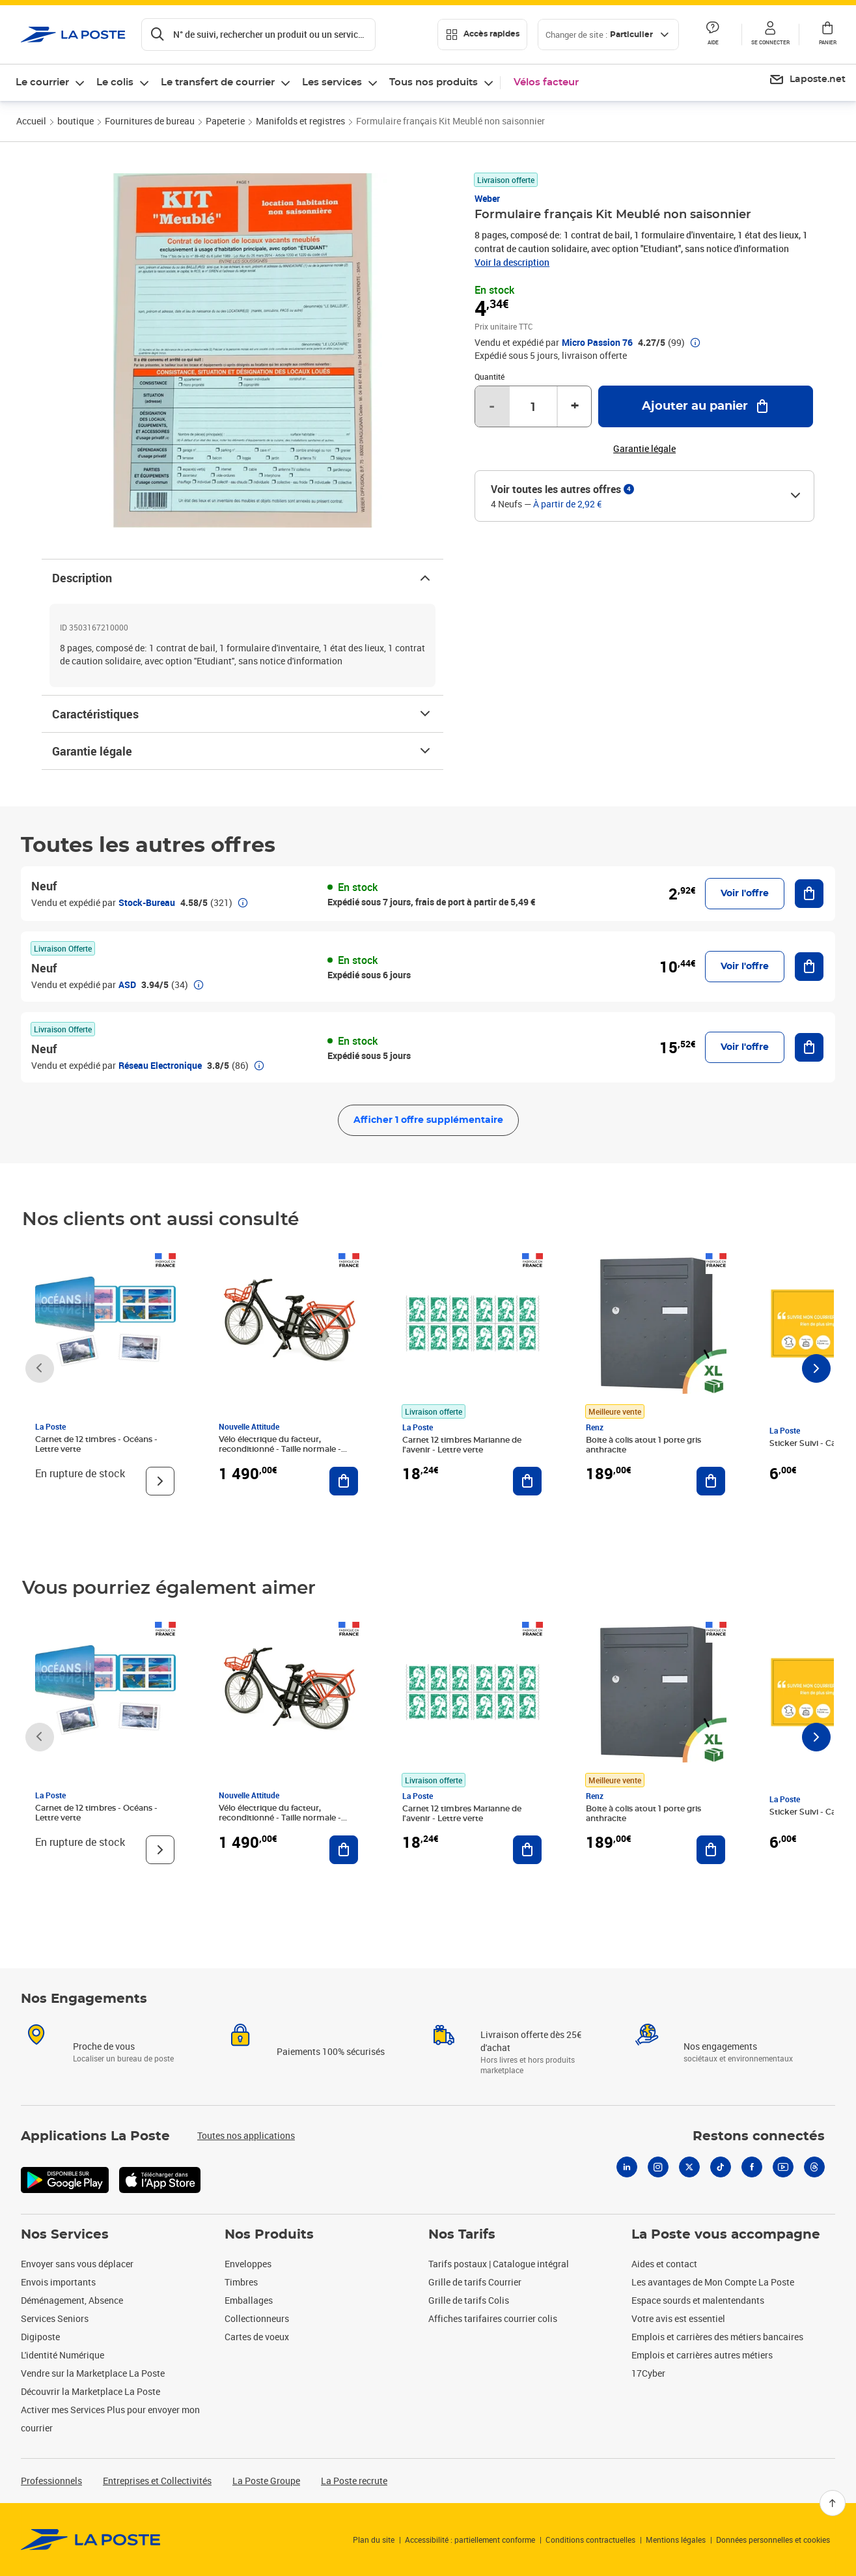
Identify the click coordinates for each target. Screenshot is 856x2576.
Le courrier (42, 82)
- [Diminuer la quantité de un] (492, 406)
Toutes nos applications (246, 2135)
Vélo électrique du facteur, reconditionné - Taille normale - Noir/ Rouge (280, 1449)
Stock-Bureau (146, 902)
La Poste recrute (354, 2480)
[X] (689, 2167)
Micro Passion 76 (597, 342)
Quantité (489, 376)
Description (242, 578)
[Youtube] (783, 2167)
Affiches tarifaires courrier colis (492, 2318)
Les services (332, 82)
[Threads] (814, 2167)
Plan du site (373, 2539)
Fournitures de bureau (150, 121)
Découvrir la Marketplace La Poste (90, 2391)
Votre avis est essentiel (678, 2318)
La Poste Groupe (266, 2480)
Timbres (241, 2282)
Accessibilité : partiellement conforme (470, 2539)
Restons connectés (759, 2136)
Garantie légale (242, 751)
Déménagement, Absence (72, 2300)
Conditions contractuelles (590, 2539)
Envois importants (58, 2282)
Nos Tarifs (461, 2234)
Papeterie (225, 121)
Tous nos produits (433, 82)
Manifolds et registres (300, 121)
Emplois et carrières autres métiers (702, 2355)
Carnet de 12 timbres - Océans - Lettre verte (96, 1444)
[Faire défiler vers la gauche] (39, 1368)
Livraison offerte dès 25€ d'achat (530, 2041)
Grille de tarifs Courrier (474, 2282)
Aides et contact (664, 2264)
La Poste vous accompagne (725, 2234)
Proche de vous (104, 2046)
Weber (487, 198)
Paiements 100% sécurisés (331, 2051)
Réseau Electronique (160, 1065)
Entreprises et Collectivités (157, 2480)
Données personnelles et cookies (773, 2539)
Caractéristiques (242, 714)
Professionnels (51, 2480)
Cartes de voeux (257, 2336)
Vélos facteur (546, 82)
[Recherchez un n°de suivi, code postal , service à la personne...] (258, 34)
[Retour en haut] (833, 2503)
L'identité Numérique (62, 2355)
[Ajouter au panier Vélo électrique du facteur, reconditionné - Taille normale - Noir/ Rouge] (343, 1481)
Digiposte (40, 2336)
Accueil (31, 121)
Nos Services (65, 2234)
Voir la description (512, 262)
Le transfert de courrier (218, 82)
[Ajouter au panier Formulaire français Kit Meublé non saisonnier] (705, 406)
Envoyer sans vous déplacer (77, 2264)
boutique (75, 121)
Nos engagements (720, 2046)
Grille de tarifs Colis (468, 2300)
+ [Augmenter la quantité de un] (574, 406)
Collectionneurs (257, 2318)
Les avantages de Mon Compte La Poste (712, 2282)
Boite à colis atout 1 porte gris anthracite (643, 1445)
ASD (127, 984)
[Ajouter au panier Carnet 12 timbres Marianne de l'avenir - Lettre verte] (527, 1481)
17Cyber (648, 2373)
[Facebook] (751, 2167)
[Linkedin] (626, 2167)
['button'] (73, 34)
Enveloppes (248, 2264)
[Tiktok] (720, 2167)
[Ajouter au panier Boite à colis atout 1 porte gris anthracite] (710, 1481)
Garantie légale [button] (644, 449)
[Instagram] (658, 2167)
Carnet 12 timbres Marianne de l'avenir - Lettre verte (461, 1445)
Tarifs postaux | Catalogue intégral (498, 2264)
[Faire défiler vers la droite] (816, 1368)
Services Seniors (55, 2318)
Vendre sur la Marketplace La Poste (93, 2373)
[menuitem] (807, 80)
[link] (91, 2539)
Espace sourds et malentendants (697, 2300)
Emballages (249, 2300)
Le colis (114, 82)
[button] (770, 34)
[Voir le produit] (160, 1481)
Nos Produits (269, 2234)
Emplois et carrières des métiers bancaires (717, 2336)
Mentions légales (676, 2539)
